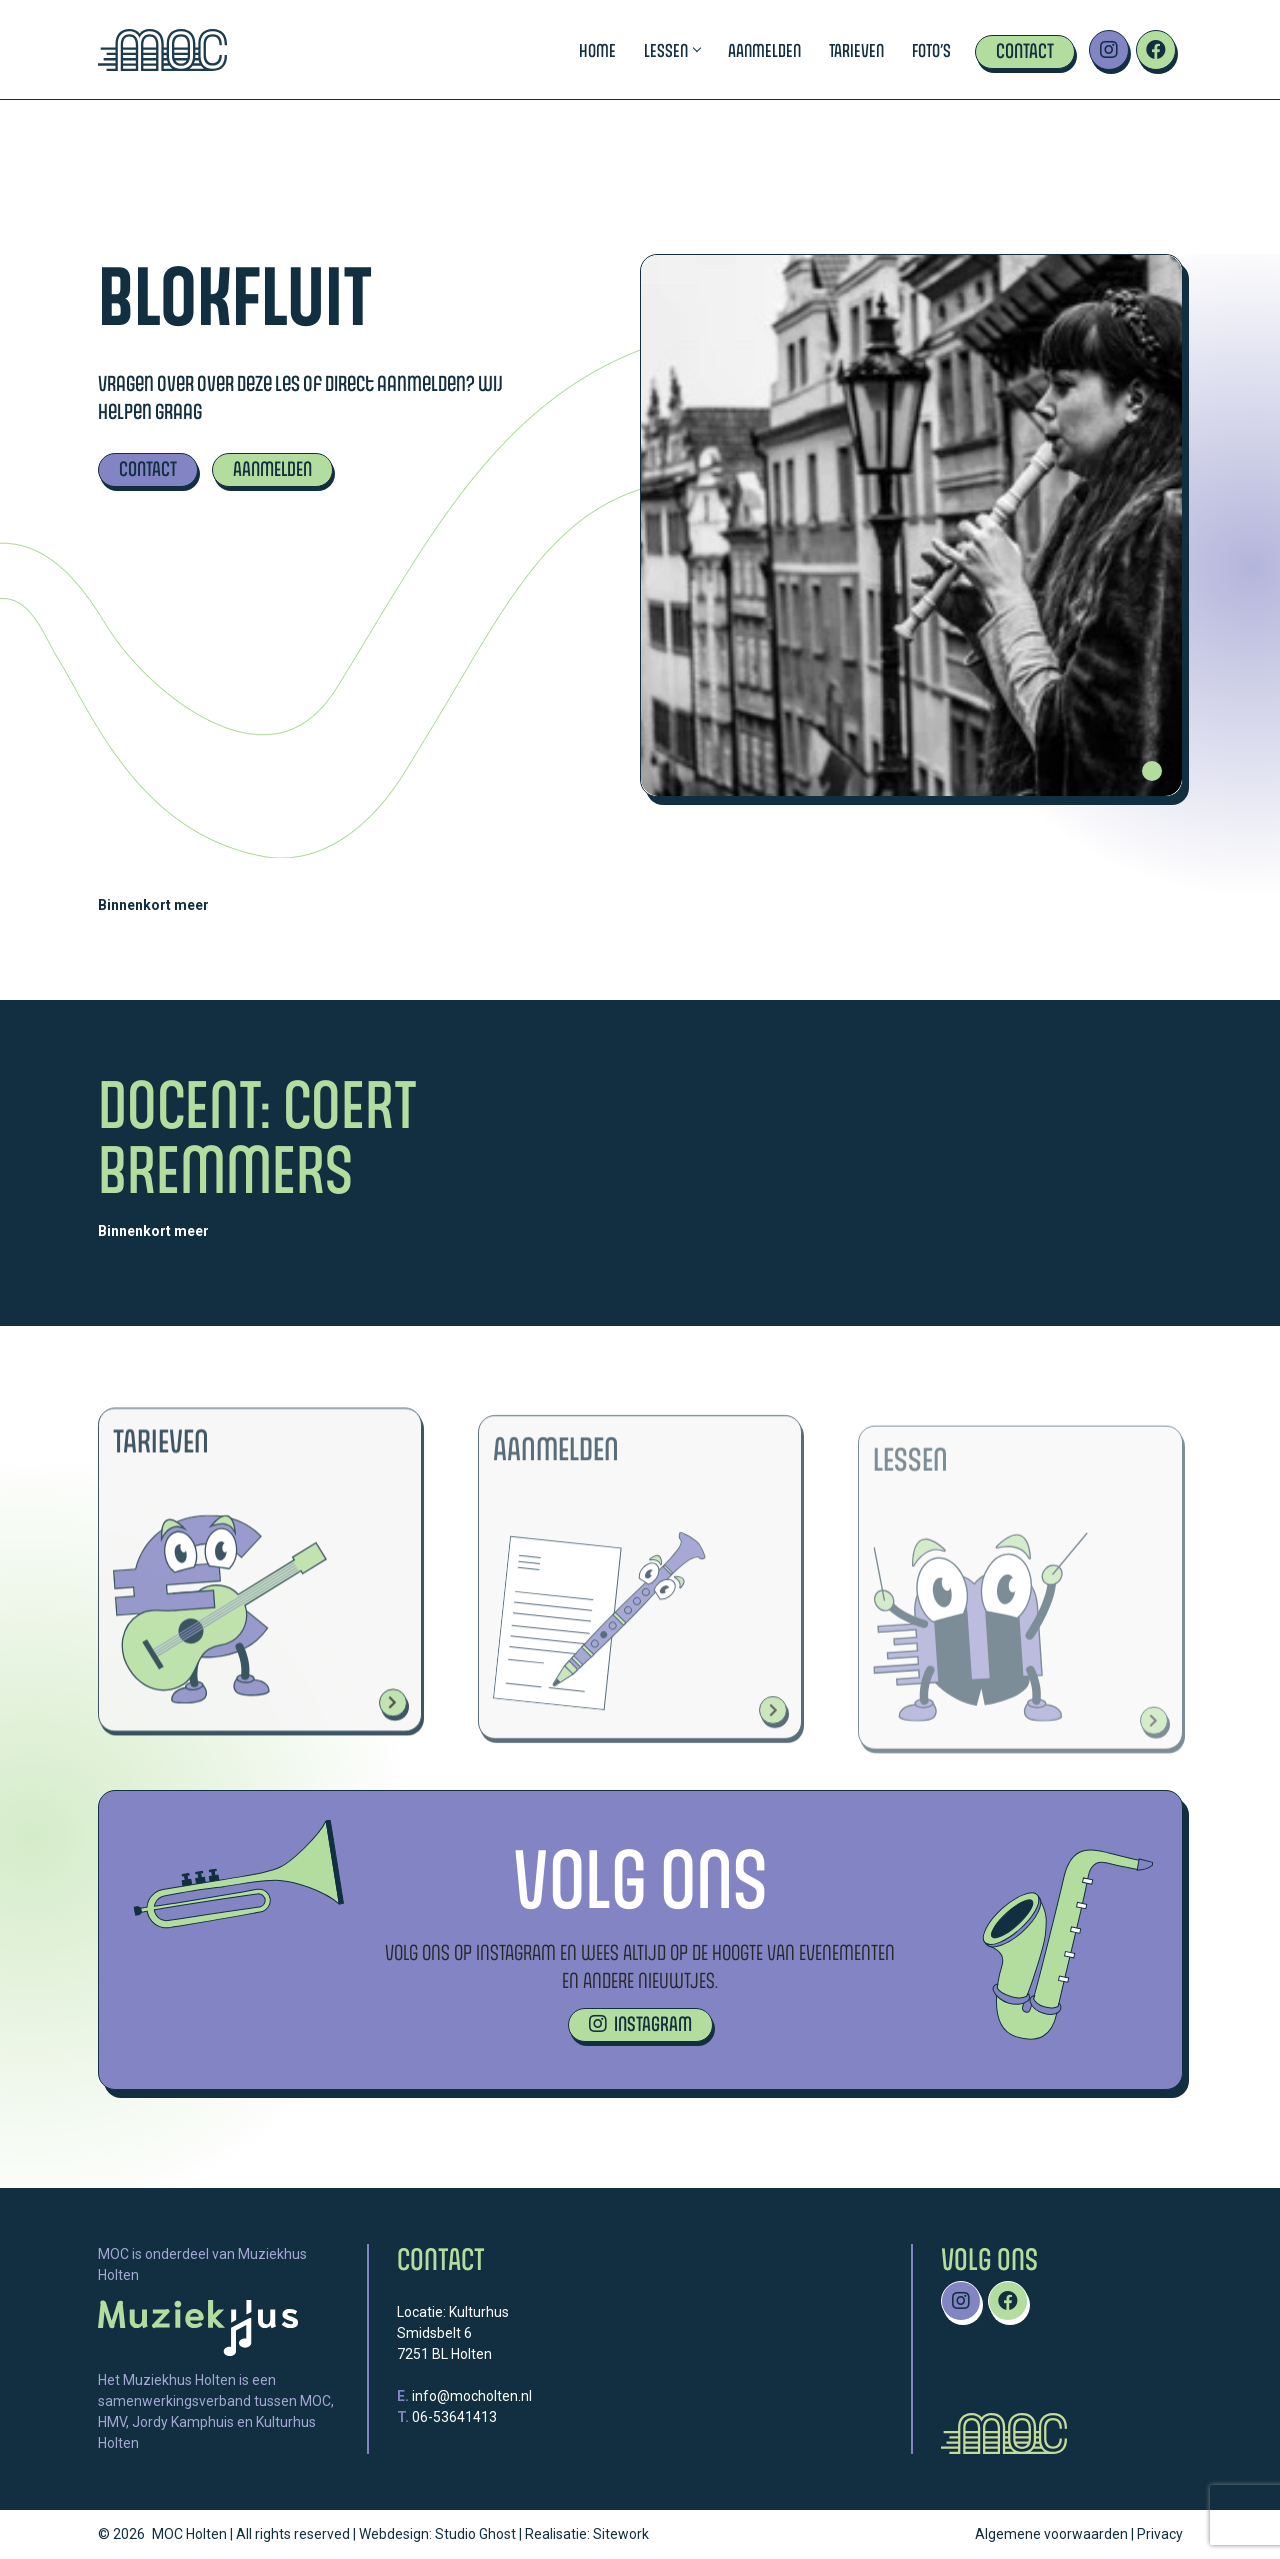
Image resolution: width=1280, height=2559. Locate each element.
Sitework (621, 2534)
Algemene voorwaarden (1051, 2534)
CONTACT (148, 468)
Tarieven (856, 50)
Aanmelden (764, 50)
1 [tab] (1152, 771)
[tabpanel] (911, 525)
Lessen (672, 50)
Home (597, 50)
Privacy (1160, 2534)
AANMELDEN (272, 468)
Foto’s (931, 50)
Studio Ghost (475, 2534)
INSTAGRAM (640, 2023)
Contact (1025, 50)
